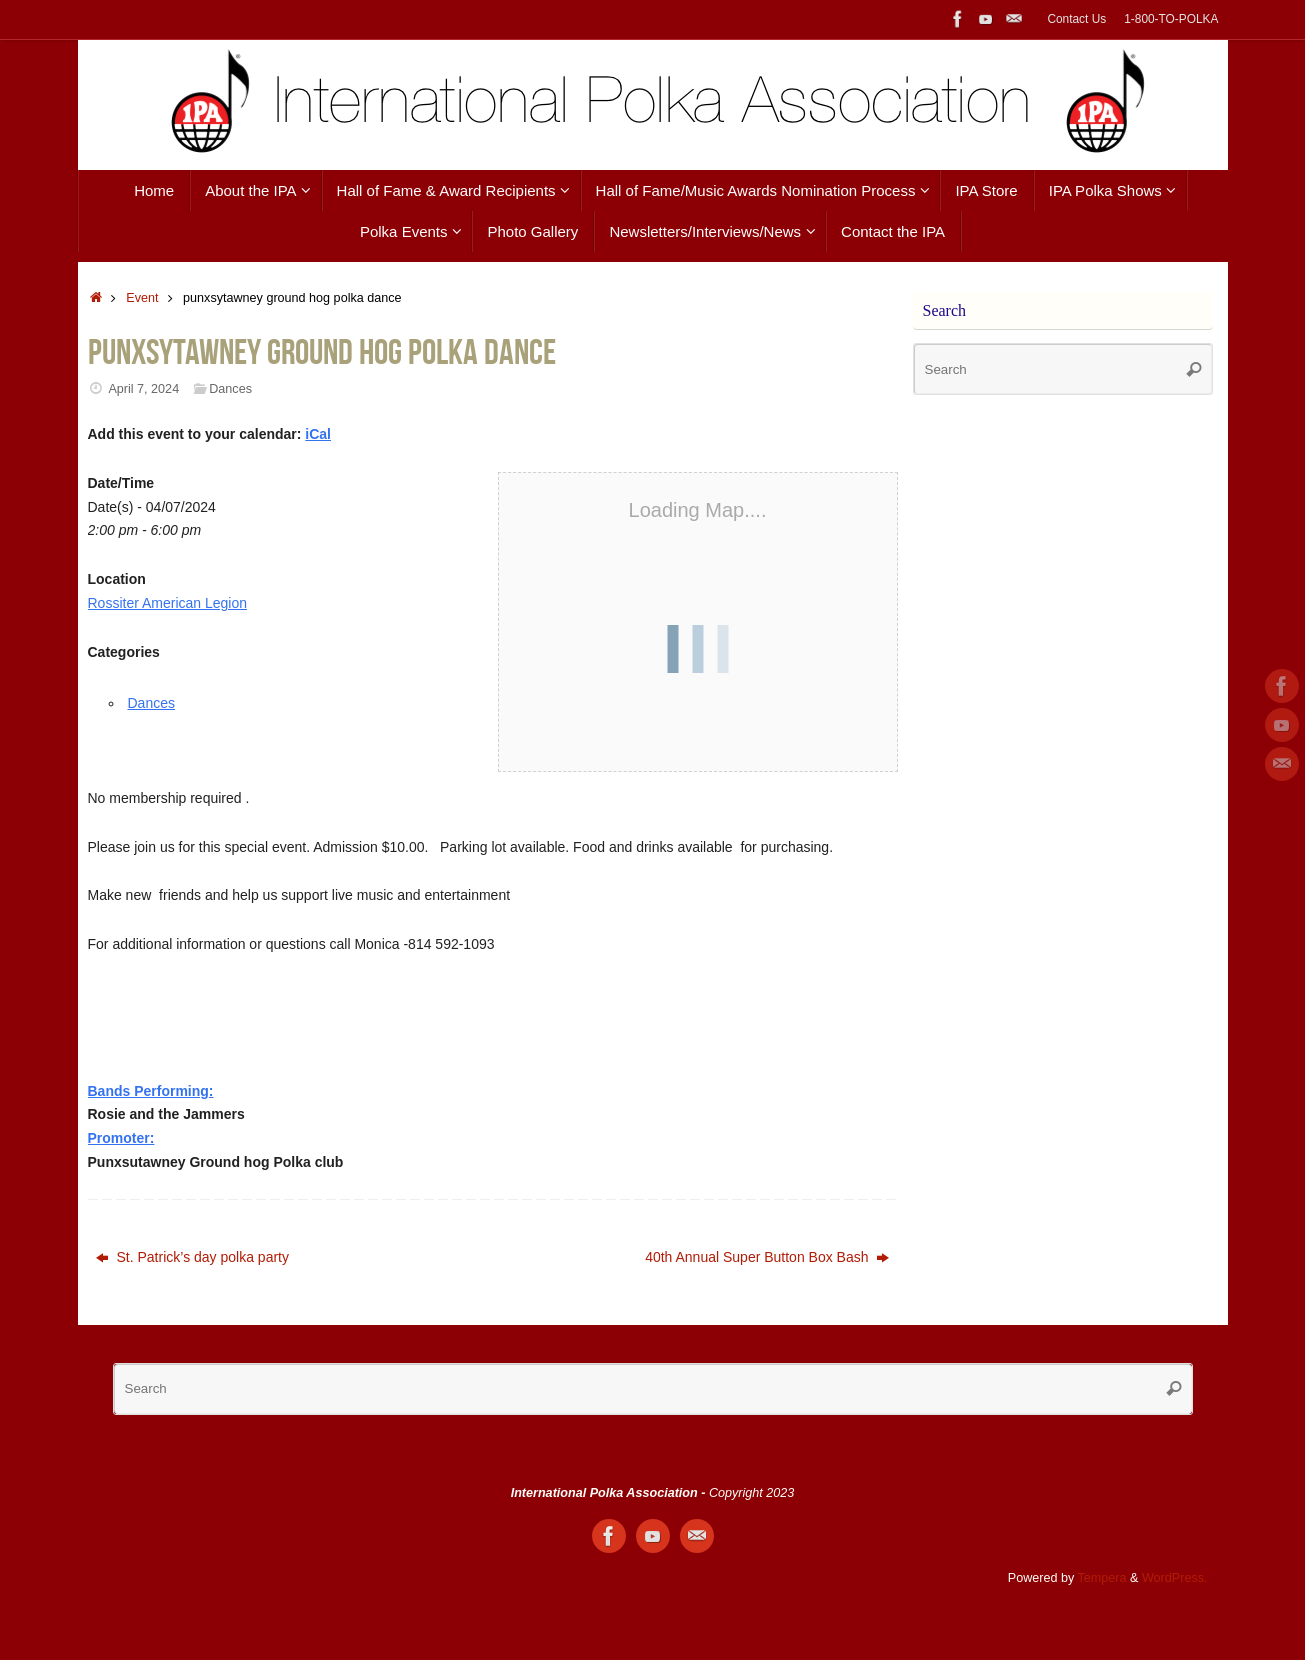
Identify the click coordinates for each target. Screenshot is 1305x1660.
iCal (318, 434)
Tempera (1102, 1578)
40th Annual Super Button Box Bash (767, 1257)
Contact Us (1076, 19)
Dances (230, 389)
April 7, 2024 (143, 389)
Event (142, 298)
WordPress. (1175, 1578)
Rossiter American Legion (168, 603)
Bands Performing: (151, 1091)
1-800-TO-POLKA (1171, 19)
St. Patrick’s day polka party (192, 1257)
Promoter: (121, 1138)
